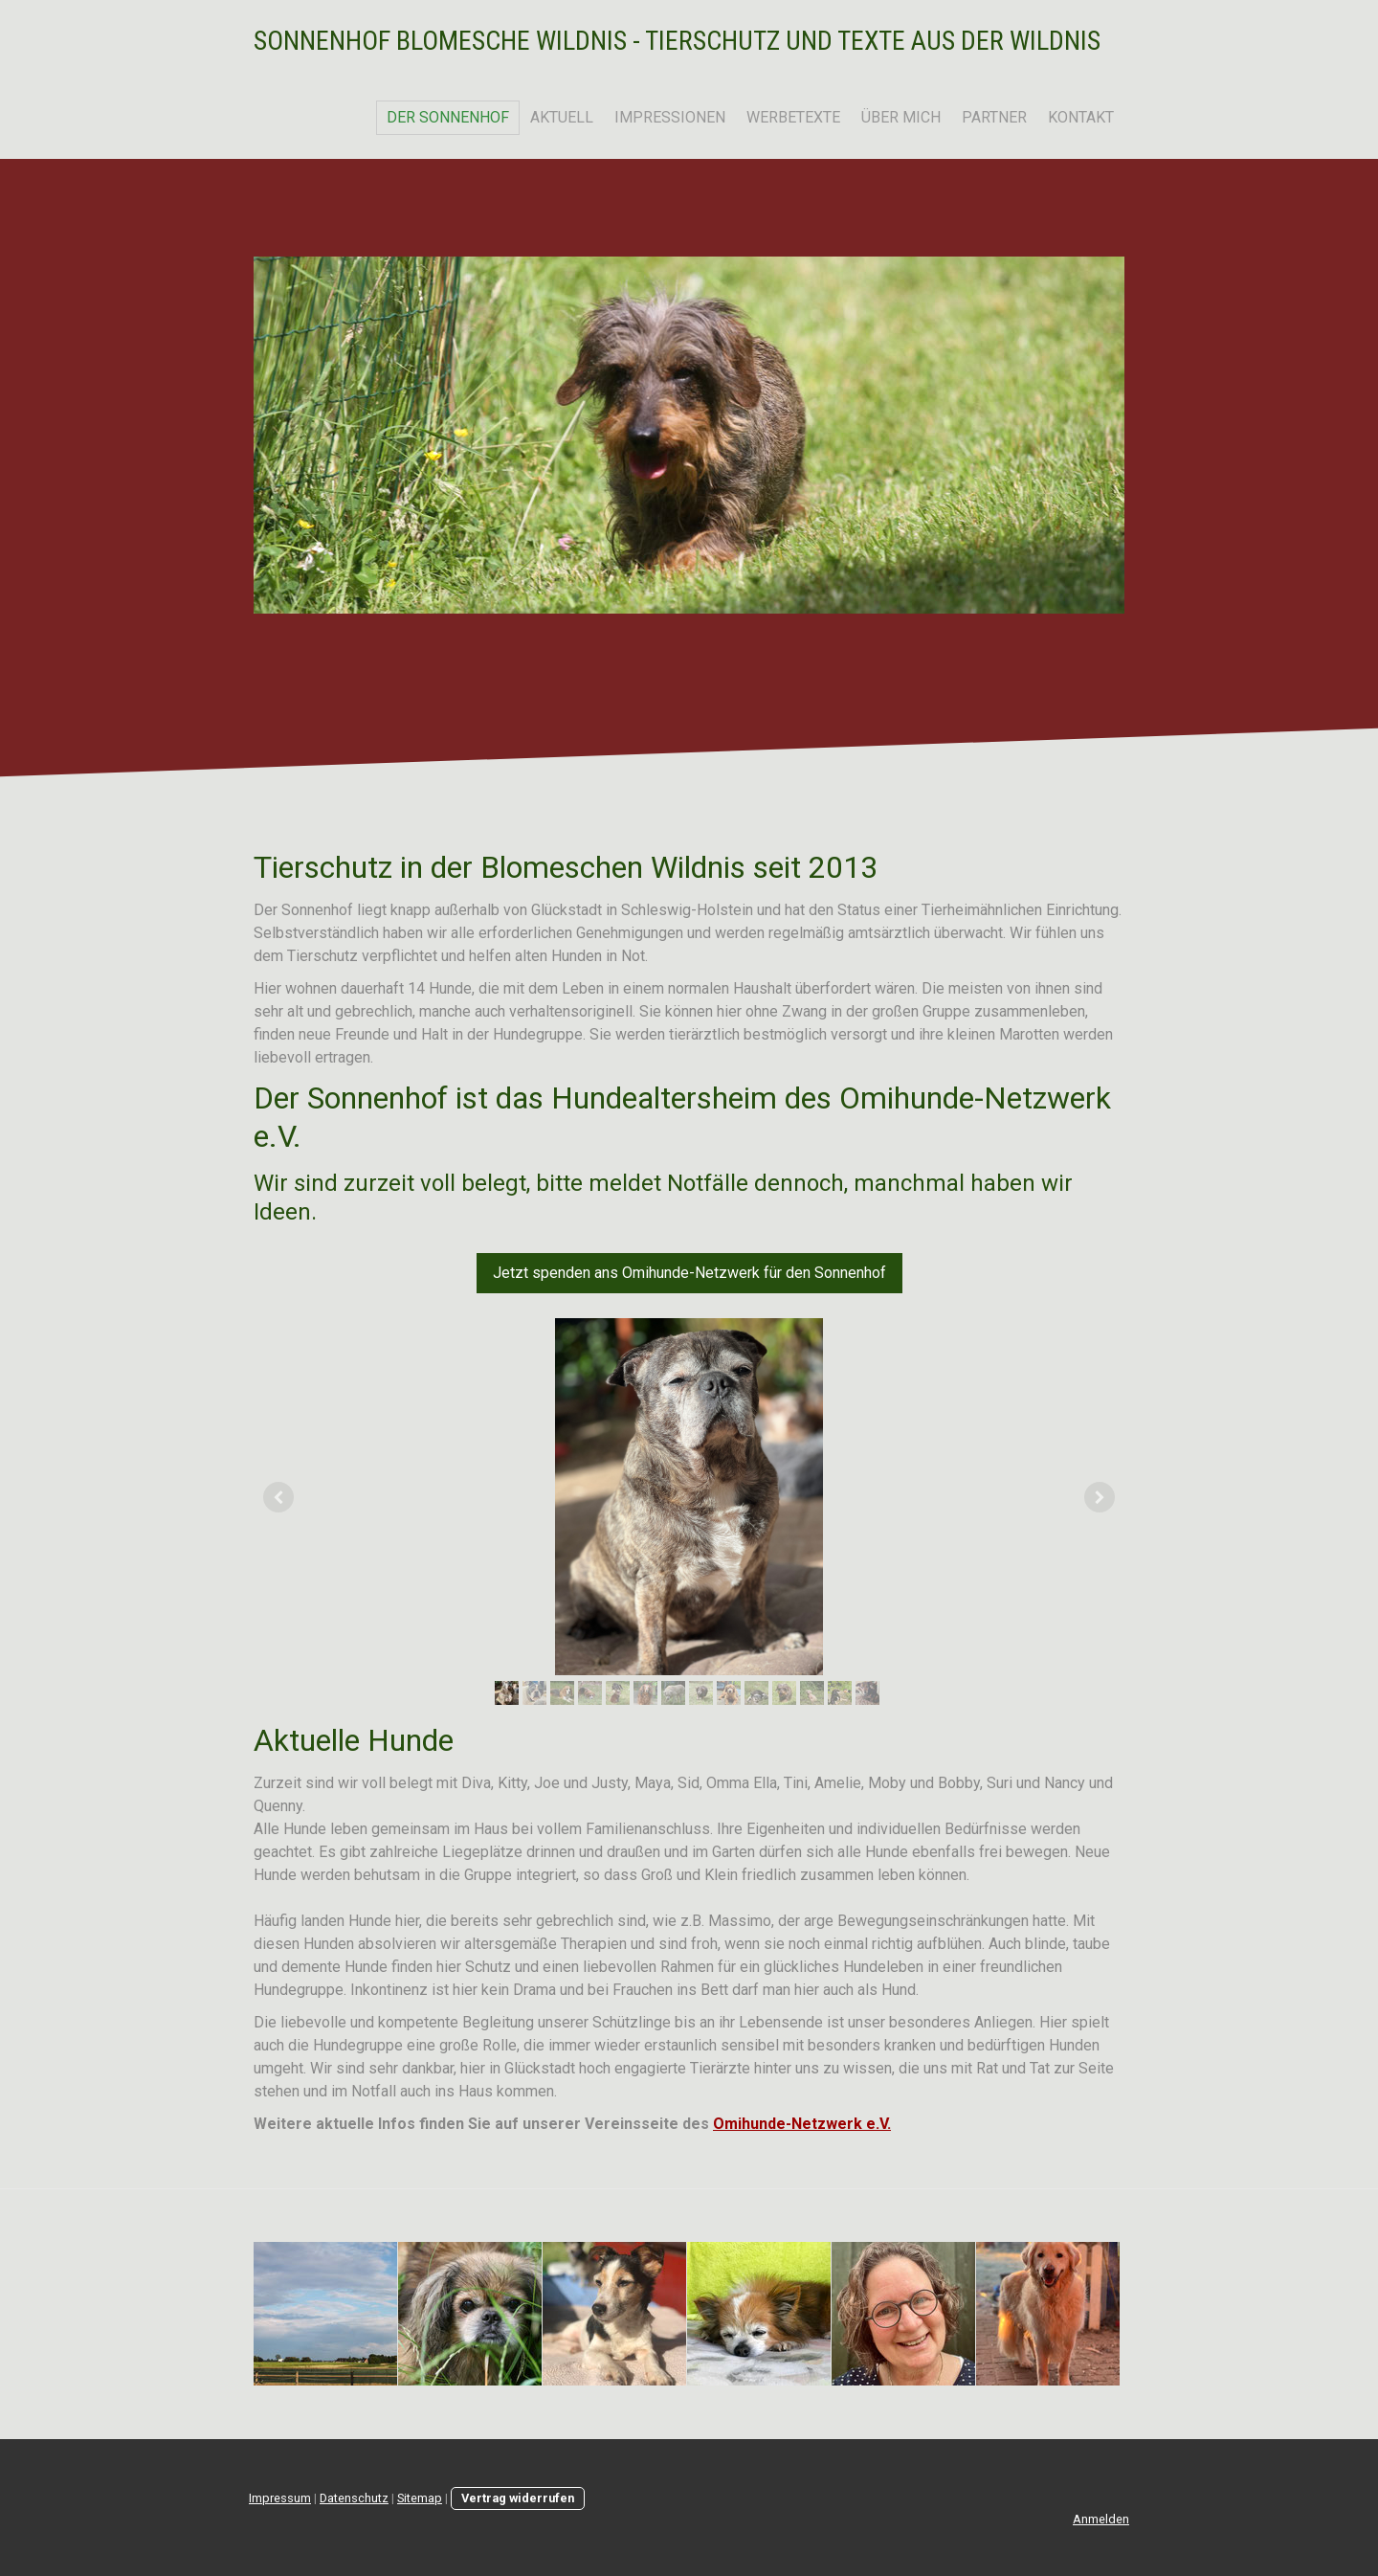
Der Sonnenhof (448, 117)
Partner (994, 117)
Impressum (280, 2498)
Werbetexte (793, 117)
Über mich (901, 117)
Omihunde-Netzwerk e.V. (802, 2124)
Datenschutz (354, 2498)
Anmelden (1101, 2519)
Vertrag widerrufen (517, 2498)
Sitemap (419, 2498)
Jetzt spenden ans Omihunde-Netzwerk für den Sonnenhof (689, 1273)
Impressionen (669, 117)
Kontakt (1081, 117)
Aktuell (561, 117)
